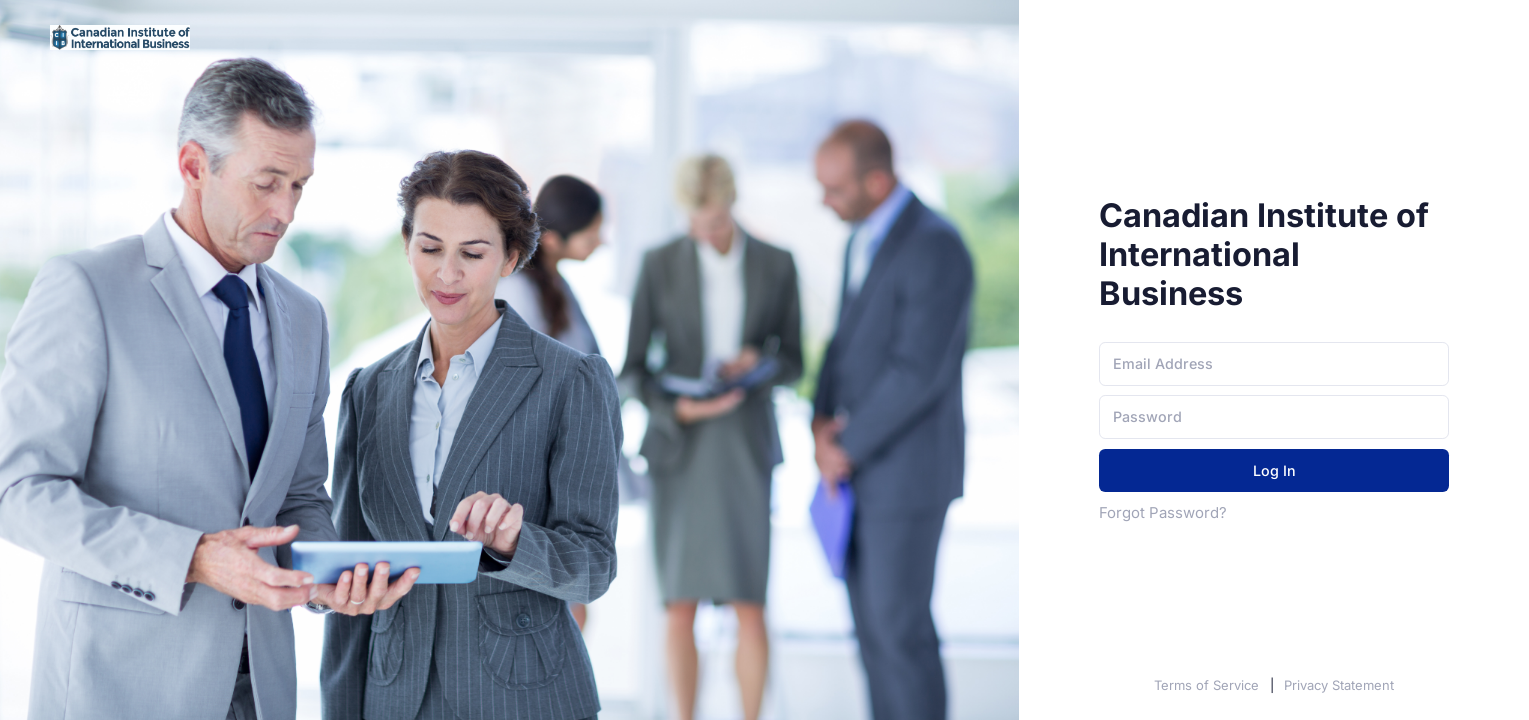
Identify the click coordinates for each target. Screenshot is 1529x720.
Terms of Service (1208, 685)
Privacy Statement (1339, 685)
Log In (1274, 470)
